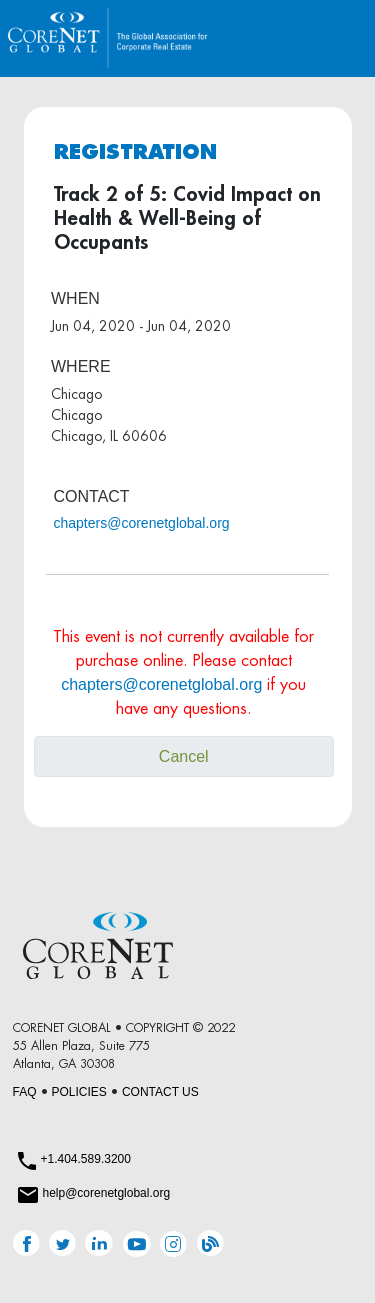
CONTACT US (160, 1092)
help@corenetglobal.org (107, 1193)
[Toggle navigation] (338, 38)
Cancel (184, 756)
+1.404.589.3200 (86, 1159)
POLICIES (79, 1092)
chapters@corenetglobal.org (142, 523)
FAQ (25, 1092)
